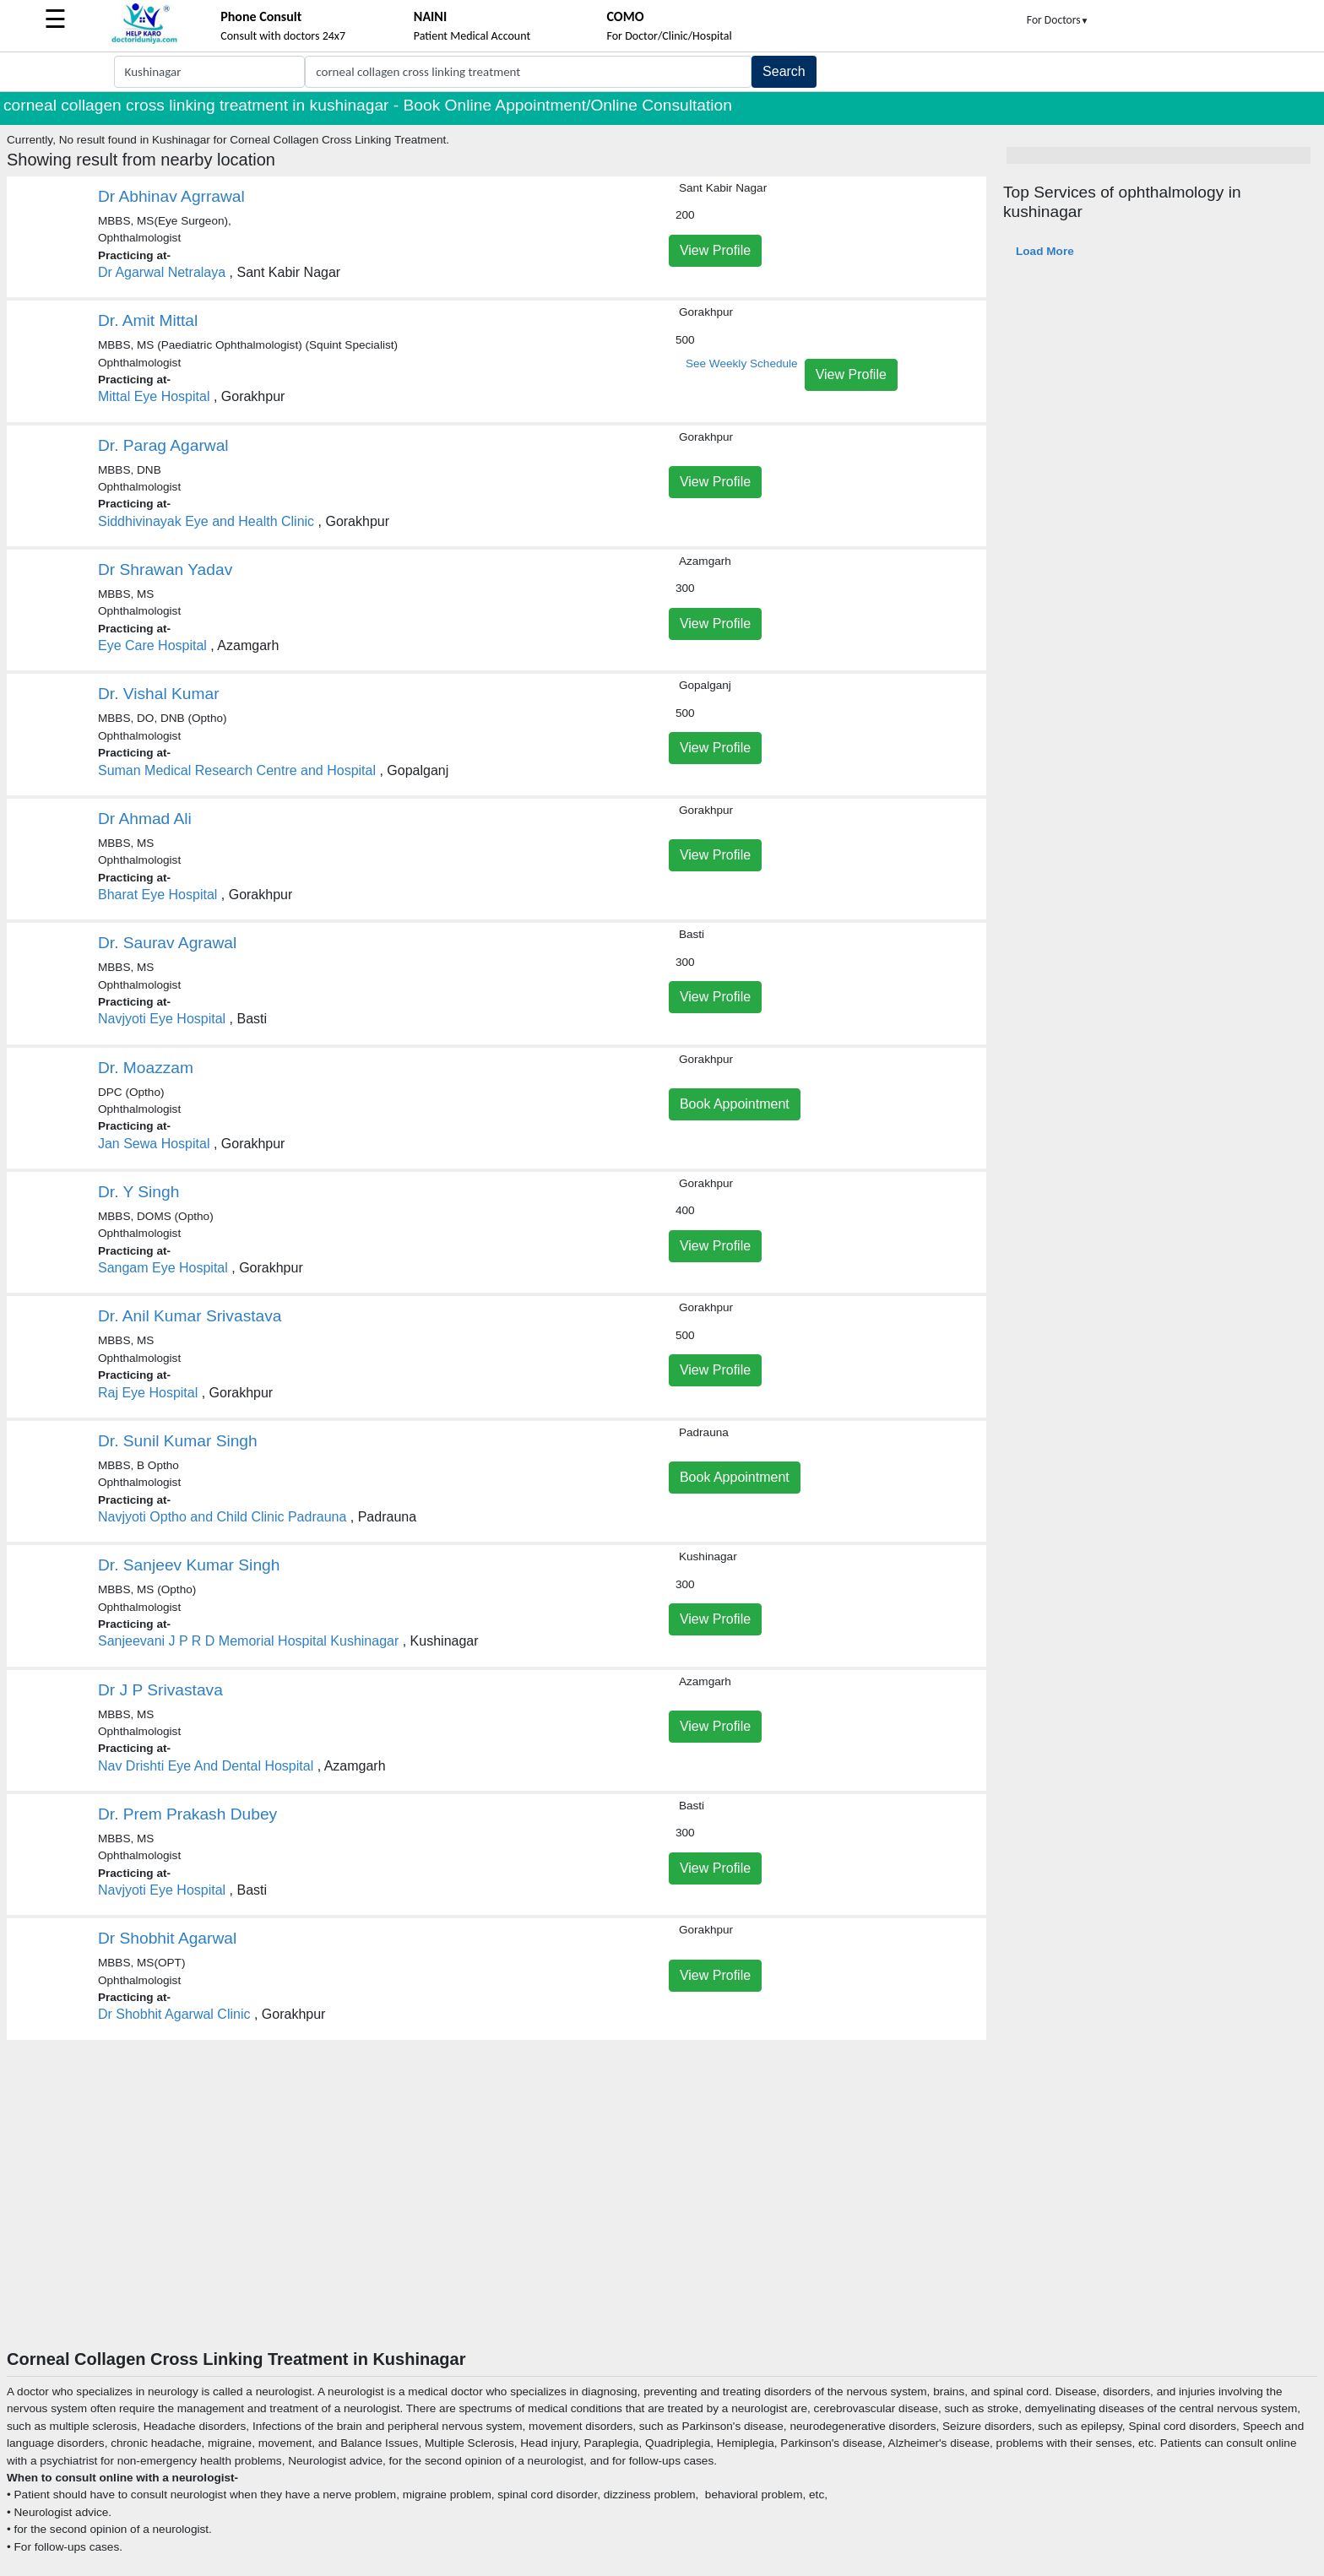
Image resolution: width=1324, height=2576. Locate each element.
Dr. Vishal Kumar (159, 693)
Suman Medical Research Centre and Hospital (237, 770)
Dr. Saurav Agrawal (167, 943)
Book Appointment (735, 1104)
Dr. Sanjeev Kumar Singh (188, 1565)
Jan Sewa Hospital (154, 1143)
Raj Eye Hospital (148, 1393)
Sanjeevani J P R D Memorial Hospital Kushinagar (248, 1641)
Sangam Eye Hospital (163, 1268)
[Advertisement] (662, 2222)
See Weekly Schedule (742, 363)
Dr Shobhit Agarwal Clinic (174, 2014)
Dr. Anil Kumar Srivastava (190, 1316)
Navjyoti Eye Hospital (161, 1018)
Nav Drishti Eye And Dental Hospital (205, 1766)
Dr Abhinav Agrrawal (171, 196)
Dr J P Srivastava (160, 1690)
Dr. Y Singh (138, 1192)
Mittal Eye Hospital (154, 396)
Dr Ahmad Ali (145, 818)
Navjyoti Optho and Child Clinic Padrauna (222, 1517)
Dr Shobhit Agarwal (167, 1938)
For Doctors (1058, 20)
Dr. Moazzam (145, 1067)
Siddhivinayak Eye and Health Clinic (206, 521)
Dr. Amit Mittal (148, 320)
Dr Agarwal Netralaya (161, 272)
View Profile (715, 250)
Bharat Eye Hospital (157, 894)
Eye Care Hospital (152, 645)
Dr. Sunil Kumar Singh (178, 1441)
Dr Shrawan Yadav (165, 569)
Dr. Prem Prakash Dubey (187, 1814)
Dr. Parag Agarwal (163, 445)
